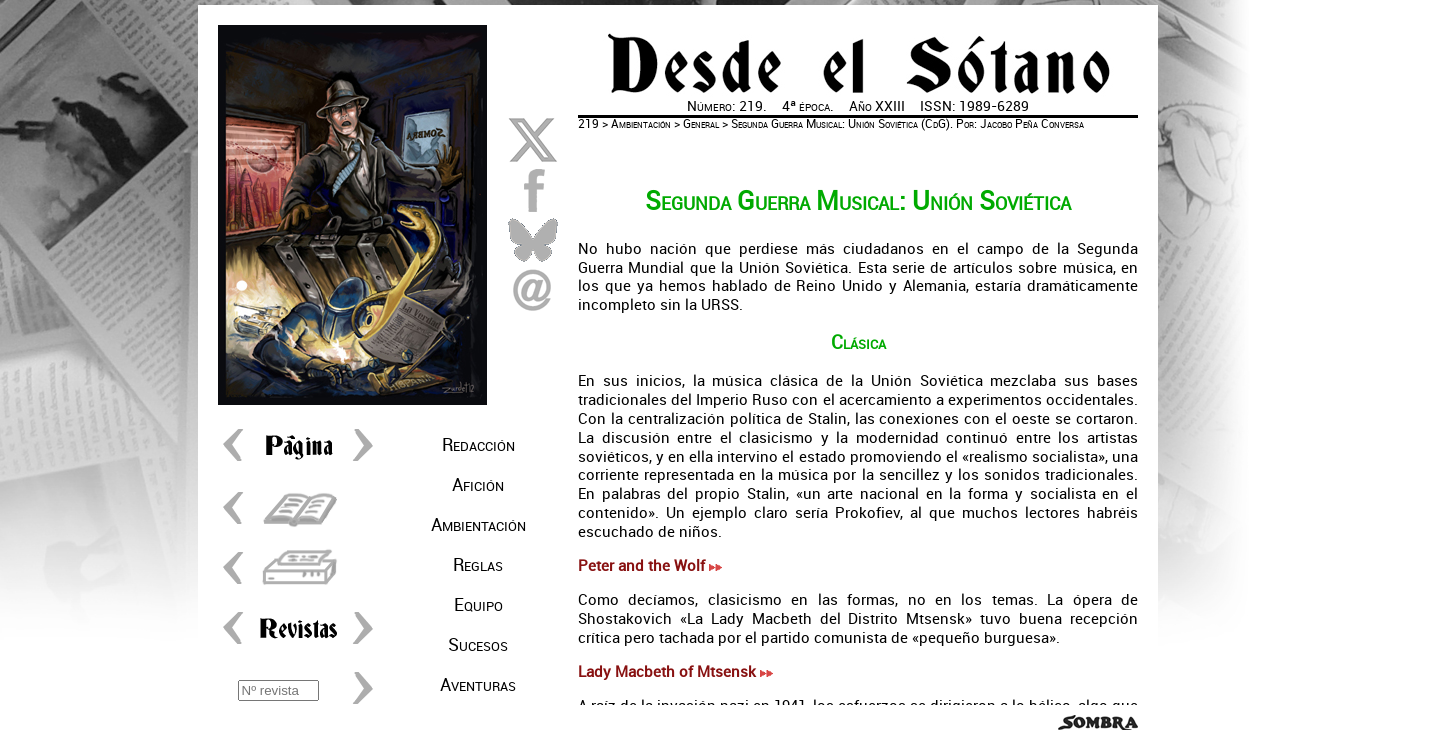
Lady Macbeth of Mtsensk (675, 672)
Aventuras (478, 685)
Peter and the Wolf (650, 566)
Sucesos (478, 645)
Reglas (478, 565)
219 (588, 124)
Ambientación (478, 525)
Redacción (478, 445)
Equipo (478, 605)
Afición (478, 485)
